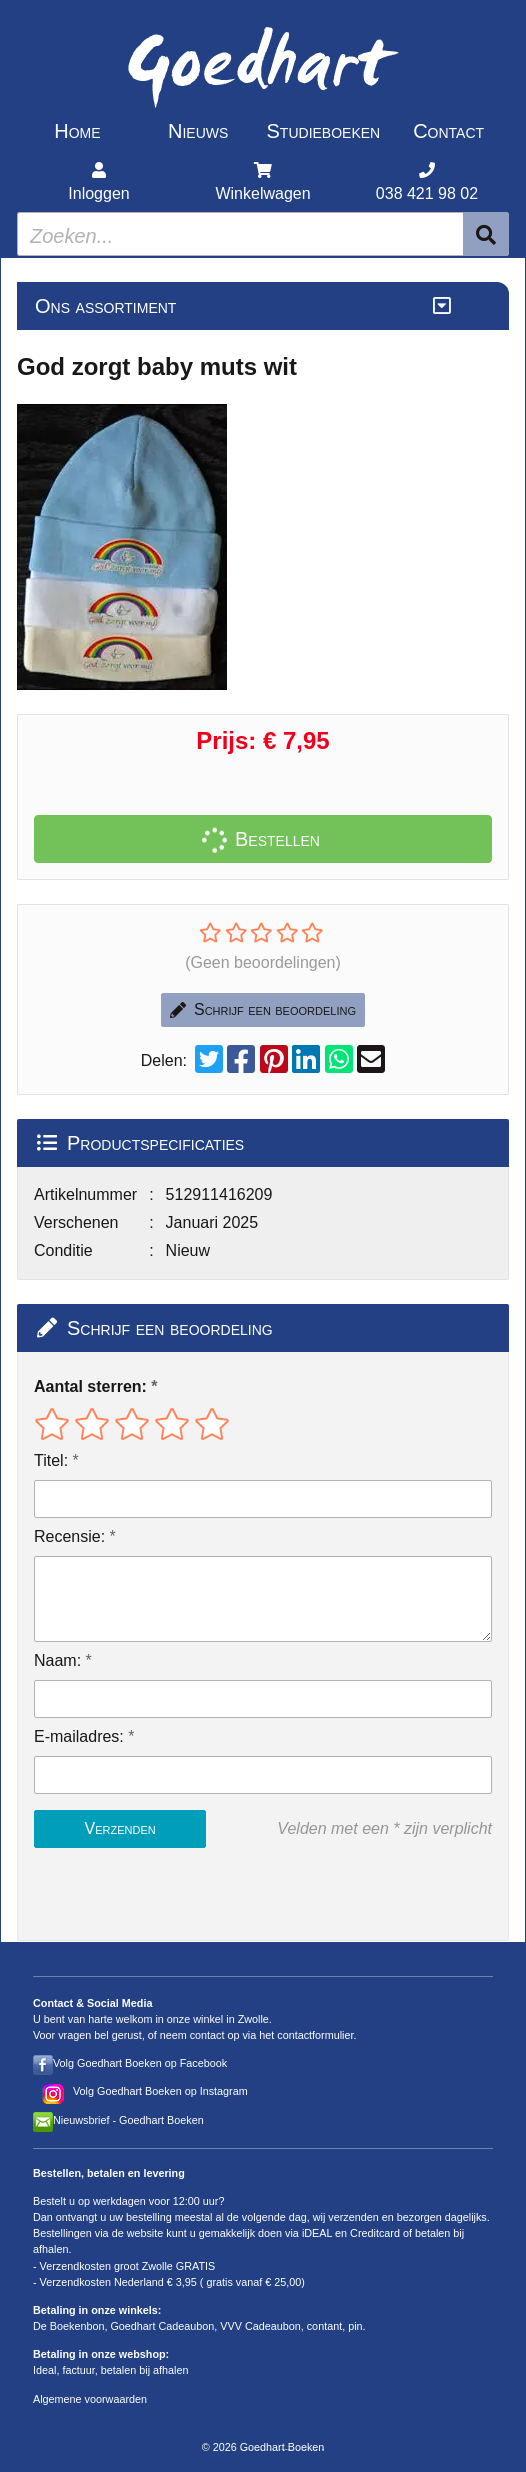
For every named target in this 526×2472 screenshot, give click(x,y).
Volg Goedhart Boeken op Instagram (160, 2091)
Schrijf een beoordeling (263, 1009)
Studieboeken (324, 131)
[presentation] (162, 1894)
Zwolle (253, 2019)
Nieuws (198, 131)
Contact (448, 131)
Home (77, 131)
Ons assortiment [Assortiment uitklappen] (105, 306)
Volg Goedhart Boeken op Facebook (140, 2063)
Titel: (51, 1460)
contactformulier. (316, 2035)
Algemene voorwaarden (90, 2399)
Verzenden (119, 1828)
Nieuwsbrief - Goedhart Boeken (128, 2120)
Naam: (57, 1660)
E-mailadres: (79, 1736)
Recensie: (69, 1536)
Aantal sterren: (90, 1386)
